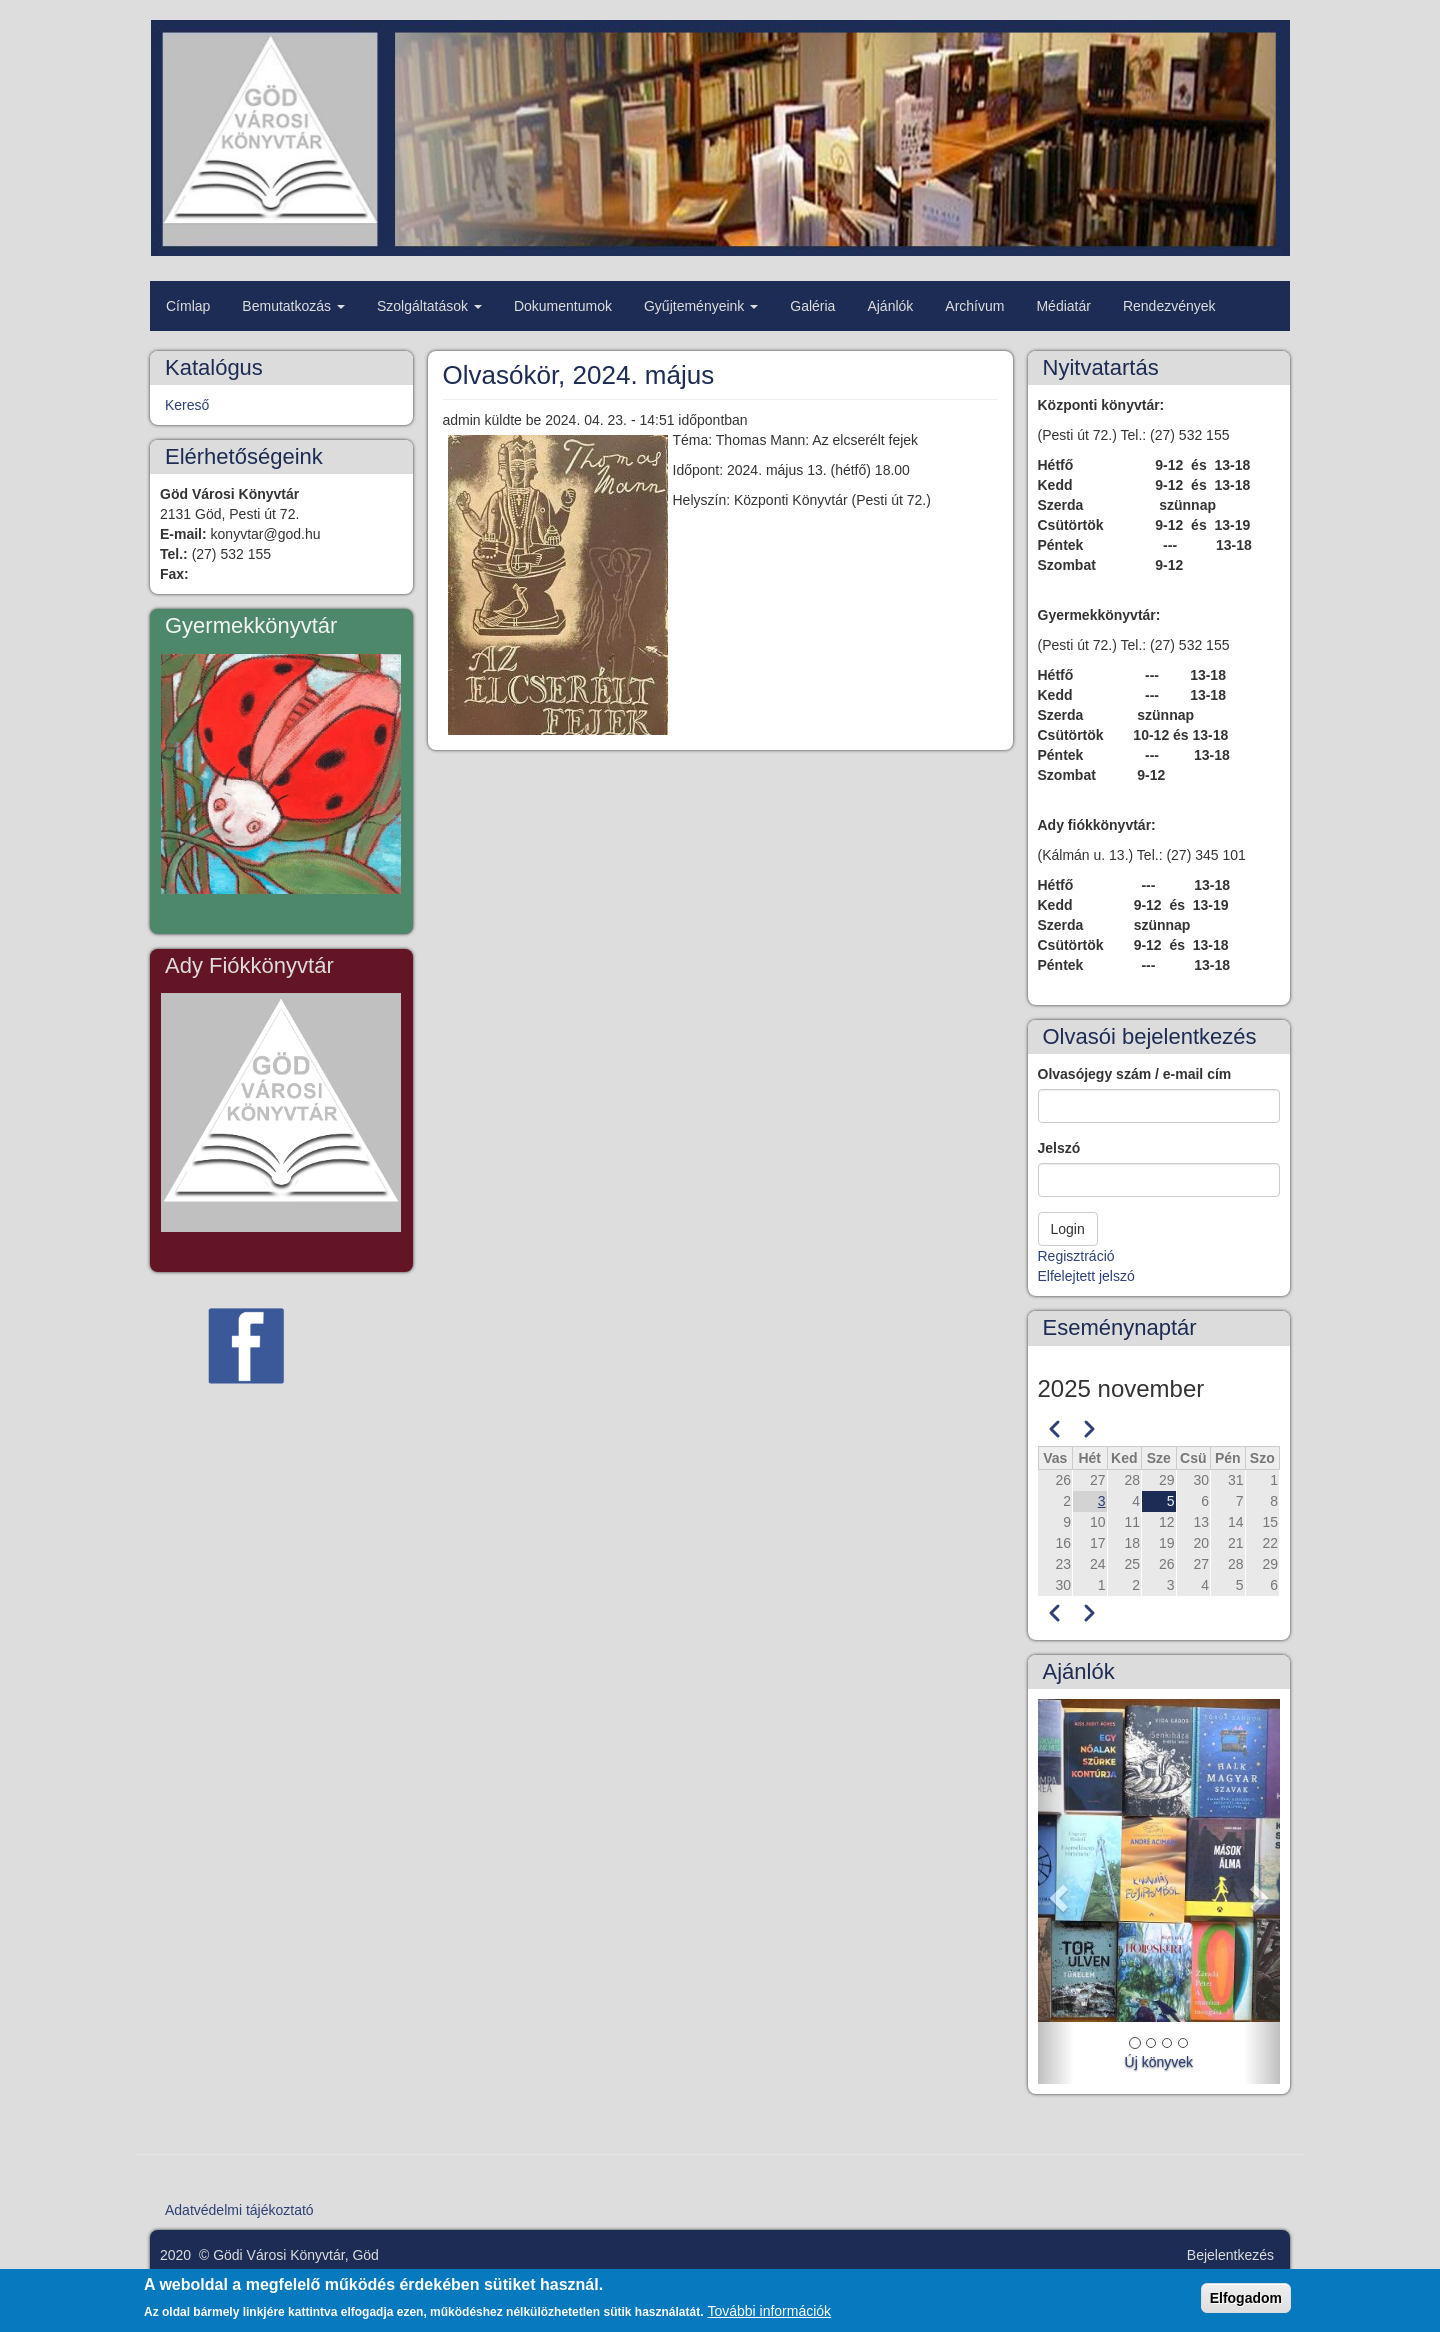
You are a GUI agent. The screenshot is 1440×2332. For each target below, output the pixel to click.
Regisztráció (1076, 1256)
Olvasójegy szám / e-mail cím (1135, 1074)
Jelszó (1059, 1148)
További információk (769, 2318)
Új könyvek (1159, 2062)
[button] (1056, 1891)
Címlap (188, 306)
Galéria (812, 306)
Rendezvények (1169, 306)
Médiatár (1063, 306)
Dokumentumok (563, 306)
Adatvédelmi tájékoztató (239, 2210)
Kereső (187, 405)
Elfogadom (1246, 2304)
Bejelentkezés (1230, 2255)
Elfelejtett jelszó (1086, 1276)
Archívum (974, 306)
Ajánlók (890, 306)
